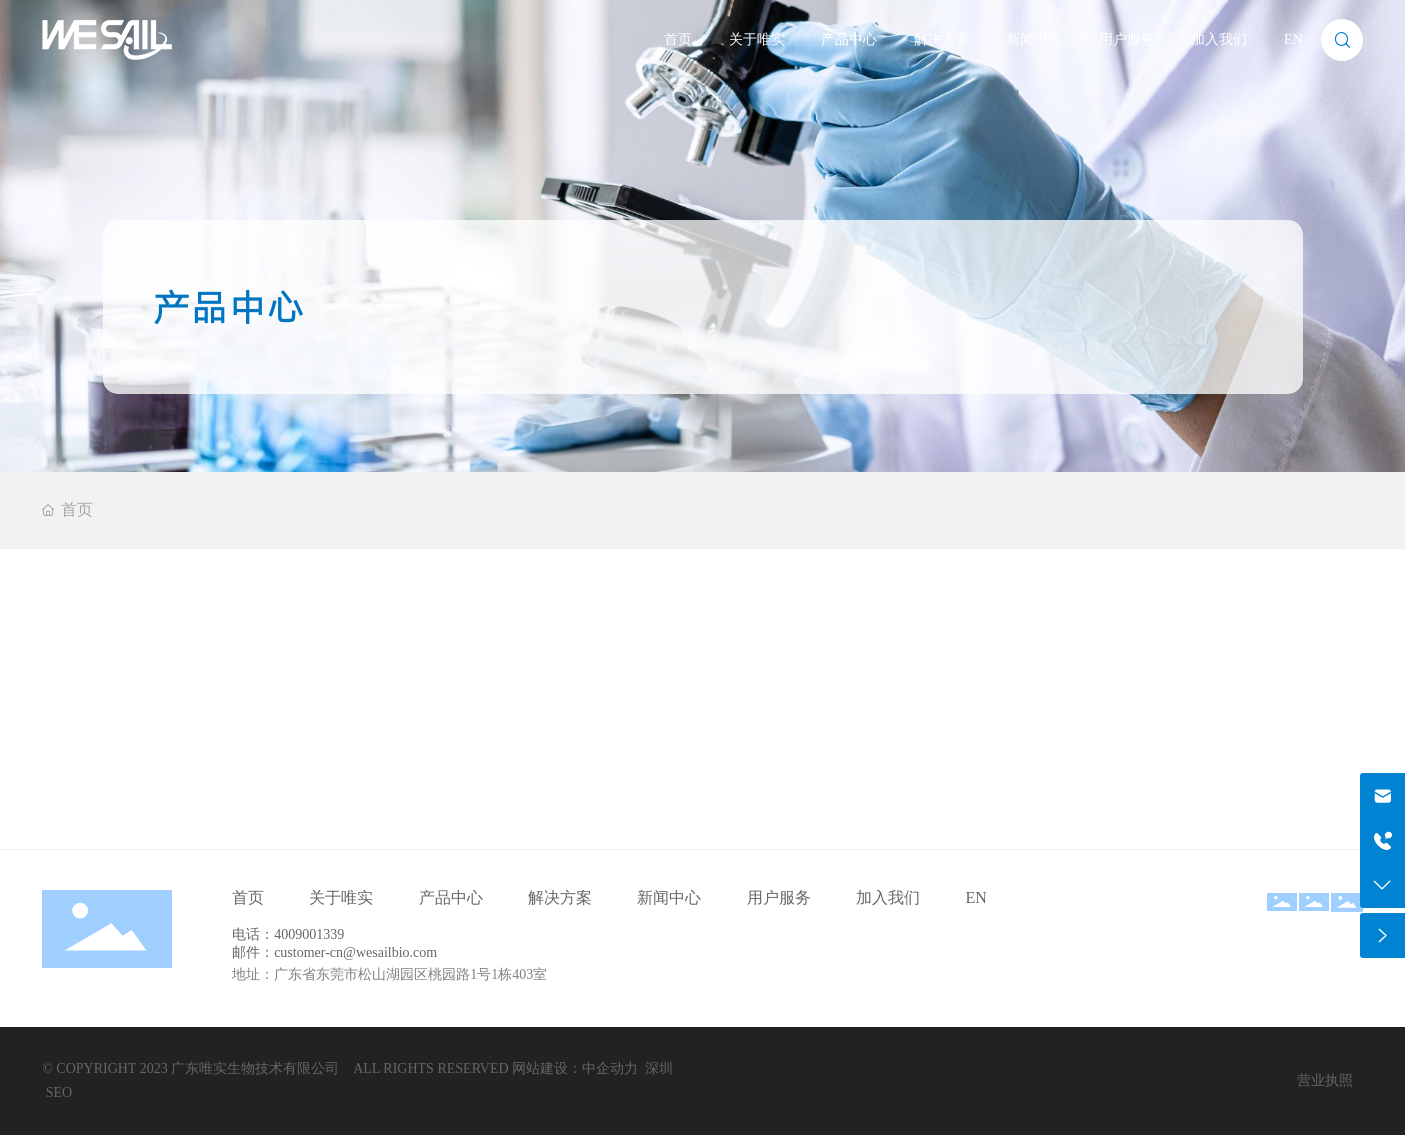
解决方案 (942, 39)
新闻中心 (1034, 39)
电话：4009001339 (288, 934)
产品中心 (849, 39)
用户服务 (1127, 39)
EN (1293, 39)
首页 (678, 39)
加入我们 (1219, 39)
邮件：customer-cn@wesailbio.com (334, 952)
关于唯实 (757, 39)
